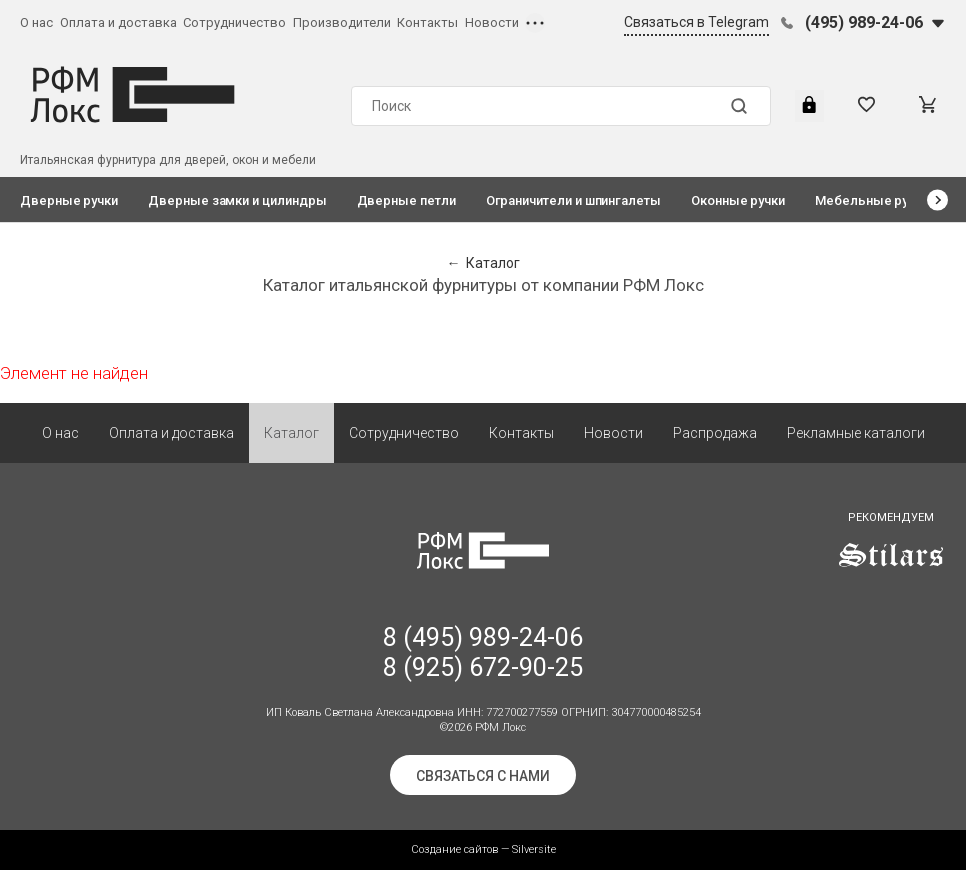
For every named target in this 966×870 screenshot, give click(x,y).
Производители (342, 22)
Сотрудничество (234, 22)
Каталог (291, 433)
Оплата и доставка (118, 22)
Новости (492, 22)
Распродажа (715, 433)
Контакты (427, 22)
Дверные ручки (69, 200)
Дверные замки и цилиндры (237, 200)
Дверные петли (406, 200)
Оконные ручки (738, 200)
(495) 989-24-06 (864, 22)
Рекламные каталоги (856, 433)
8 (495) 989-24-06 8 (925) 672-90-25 (483, 652)
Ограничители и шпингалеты (573, 200)
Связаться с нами (483, 776)
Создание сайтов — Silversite (483, 849)
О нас (36, 22)
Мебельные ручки (872, 200)
